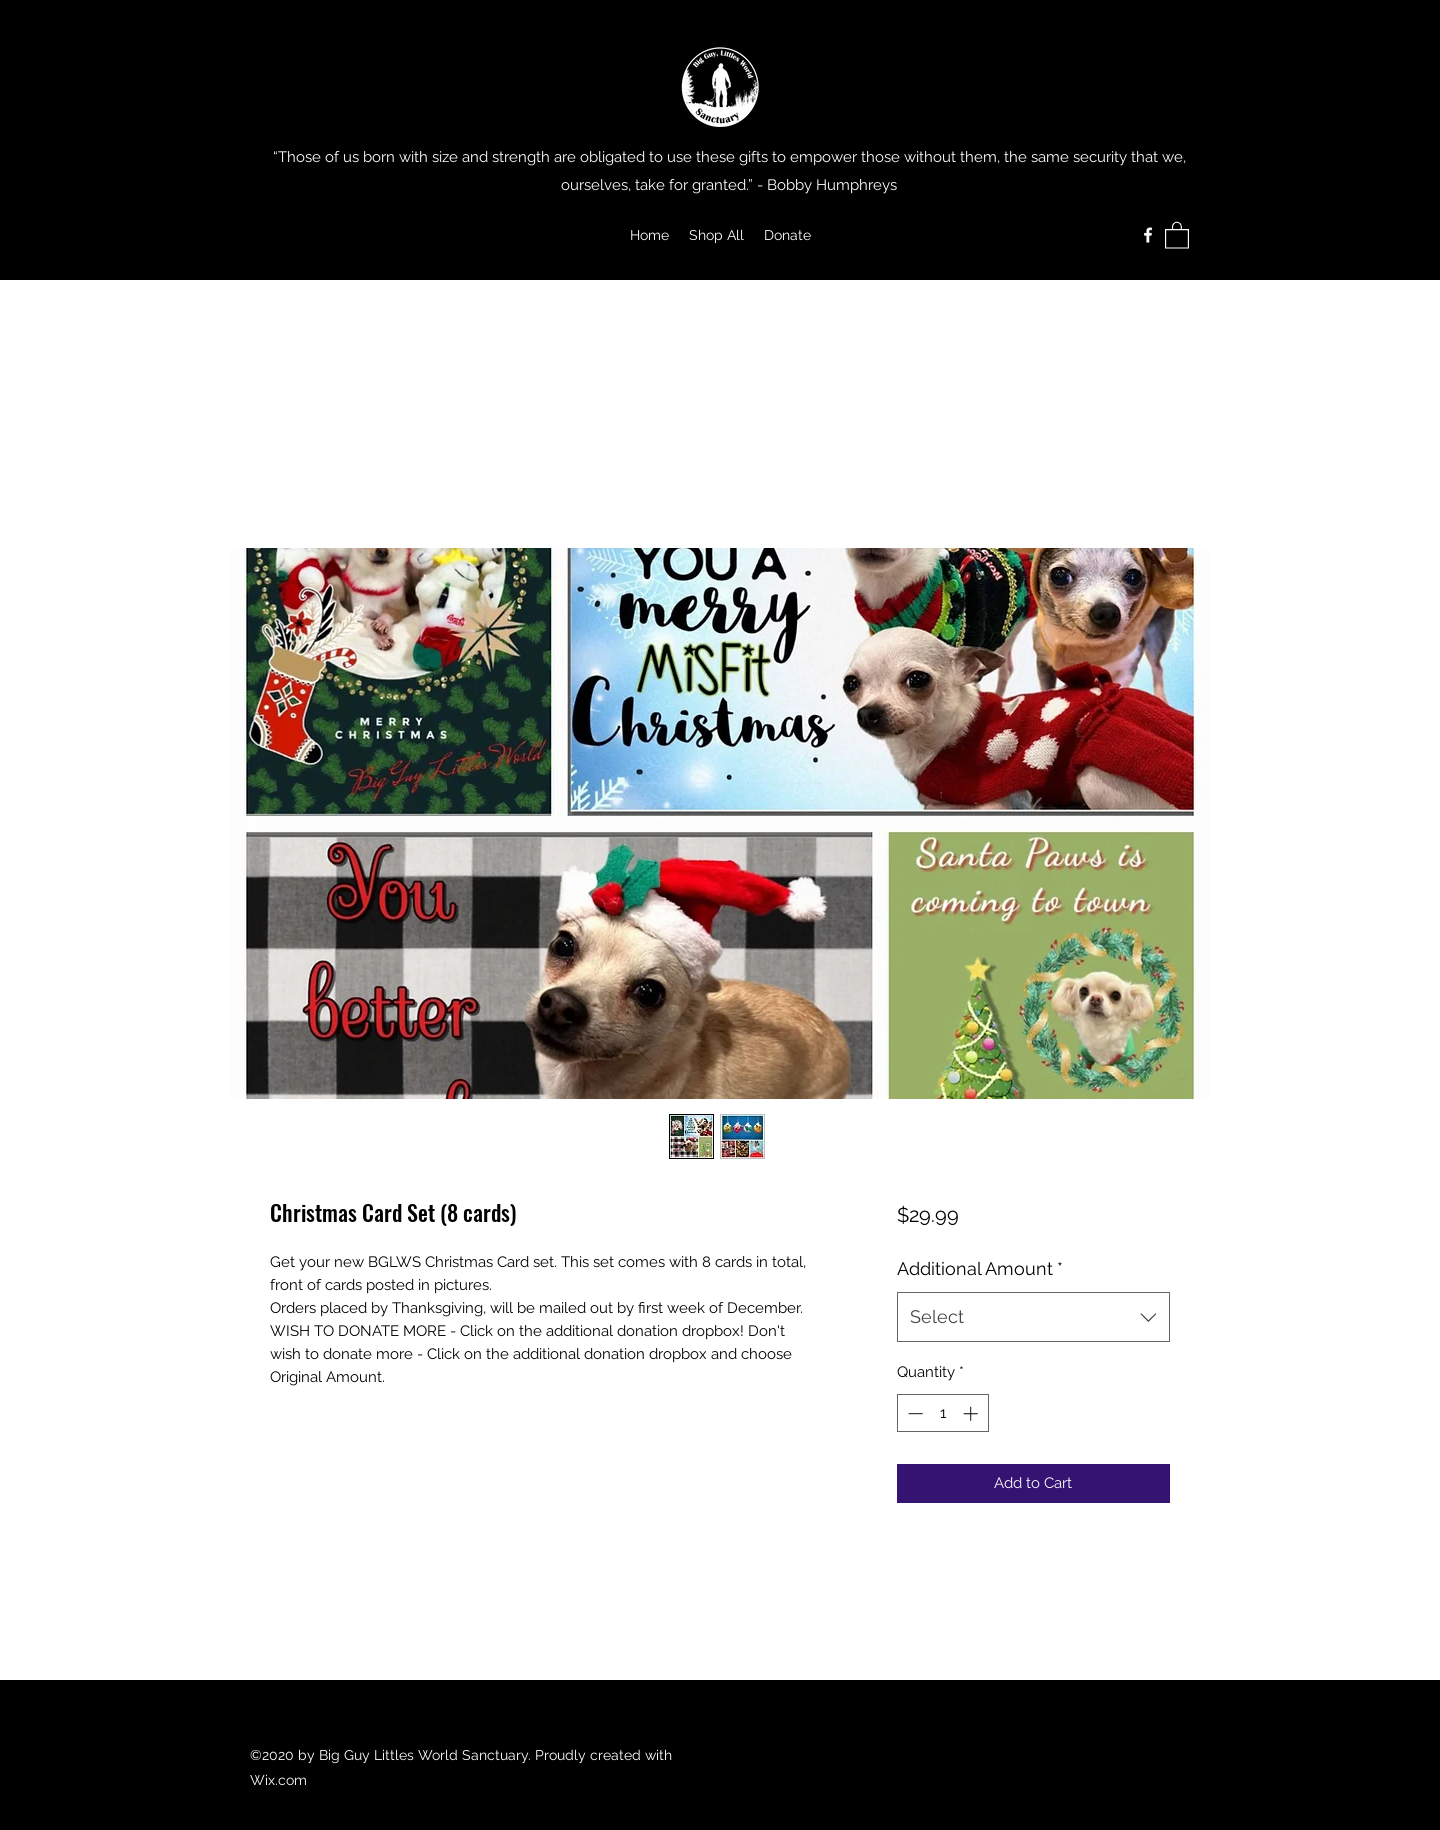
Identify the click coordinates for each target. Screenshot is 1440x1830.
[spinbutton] (942, 1413)
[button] (1177, 234)
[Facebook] (1148, 235)
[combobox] (1033, 1317)
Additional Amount (980, 1268)
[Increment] (972, 1413)
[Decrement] (913, 1413)
